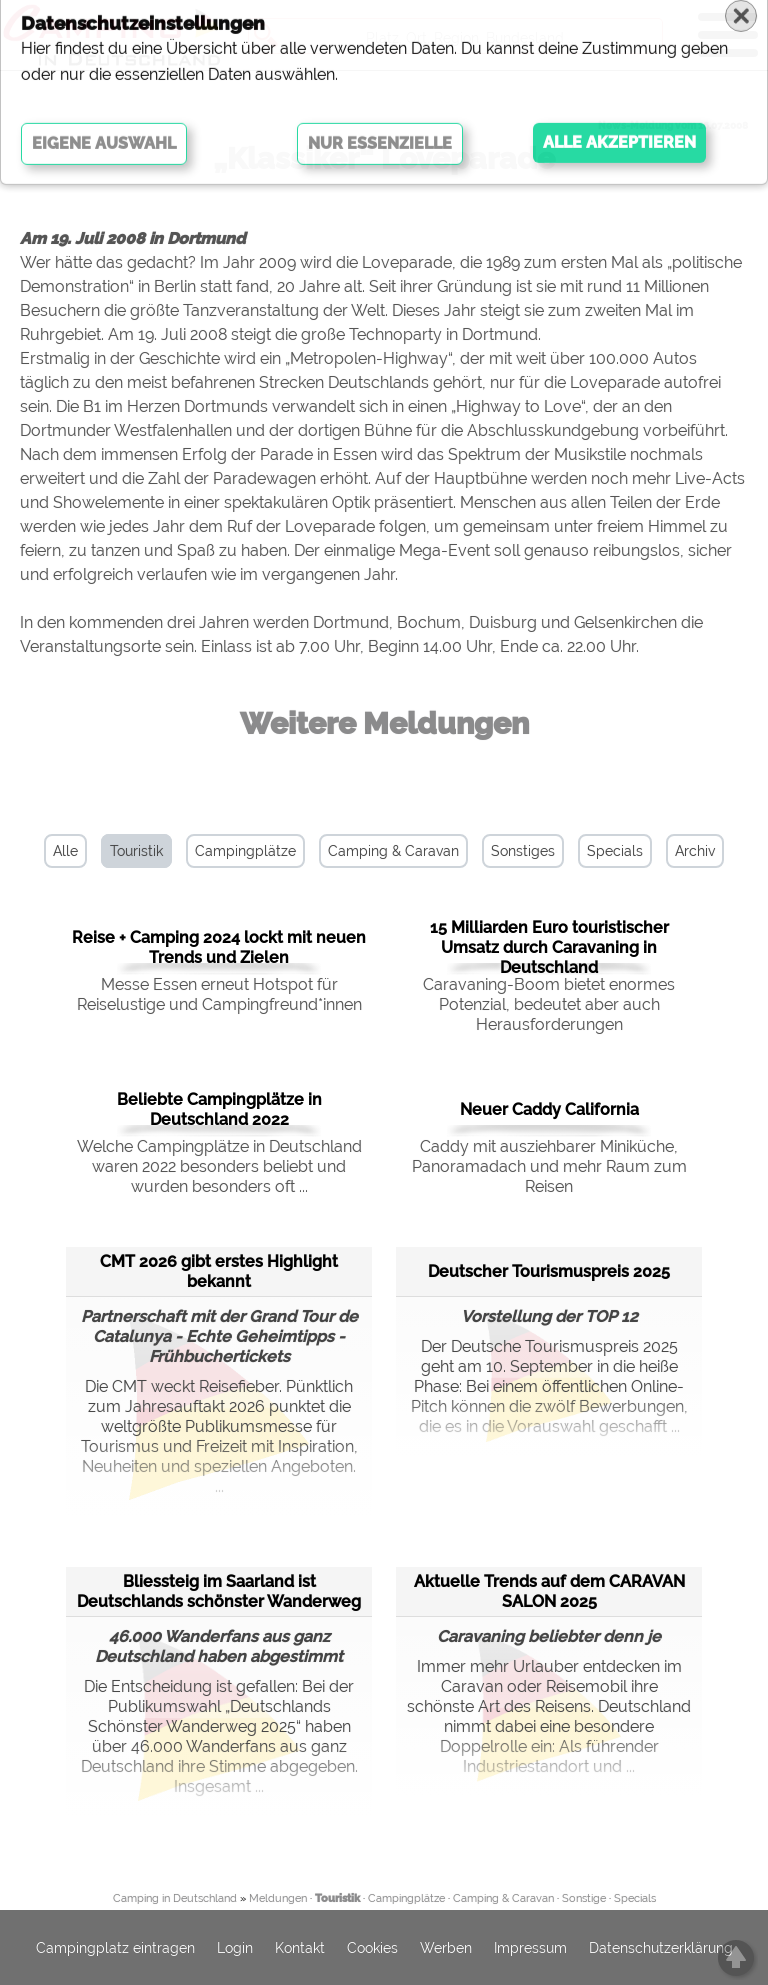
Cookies (372, 1948)
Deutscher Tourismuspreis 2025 (549, 1271)
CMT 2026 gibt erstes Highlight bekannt (219, 1271)
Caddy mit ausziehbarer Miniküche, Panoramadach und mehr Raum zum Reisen (549, 1166)
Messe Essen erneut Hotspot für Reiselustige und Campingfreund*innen (219, 994)
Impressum (530, 1948)
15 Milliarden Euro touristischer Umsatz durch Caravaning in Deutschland (549, 947)
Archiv (695, 851)
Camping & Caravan (393, 851)
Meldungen (278, 1898)
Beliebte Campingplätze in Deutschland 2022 (219, 1109)
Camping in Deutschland (175, 1898)
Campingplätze (245, 851)
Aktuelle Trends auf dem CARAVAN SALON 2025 (549, 1591)
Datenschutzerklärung (661, 1948)
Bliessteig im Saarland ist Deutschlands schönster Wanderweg (219, 1591)
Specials (615, 851)
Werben (446, 1948)
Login (235, 1948)
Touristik (136, 851)
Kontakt (300, 1948)
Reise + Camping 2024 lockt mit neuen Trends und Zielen (219, 947)
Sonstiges (523, 851)
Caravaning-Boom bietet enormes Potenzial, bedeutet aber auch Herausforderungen (549, 1004)
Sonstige (584, 1898)
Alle (65, 851)
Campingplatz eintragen (115, 1948)
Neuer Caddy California (549, 1109)
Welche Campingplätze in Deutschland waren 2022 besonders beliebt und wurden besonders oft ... (219, 1166)
